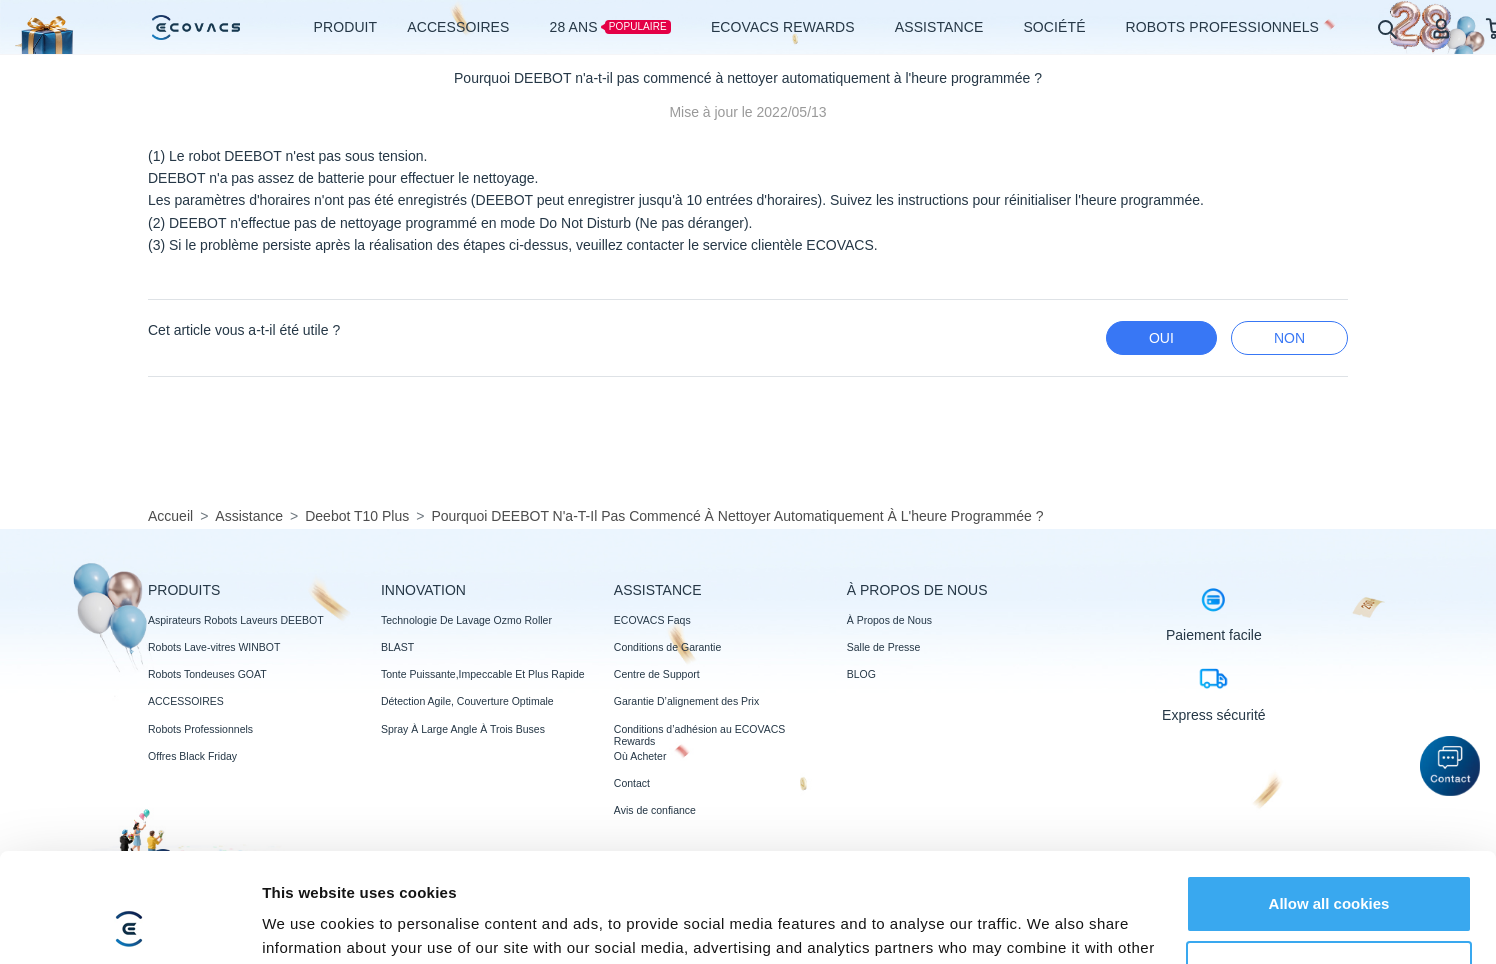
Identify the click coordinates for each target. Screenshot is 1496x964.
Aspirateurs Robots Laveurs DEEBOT (236, 620)
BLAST (397, 647)
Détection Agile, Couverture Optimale (467, 701)
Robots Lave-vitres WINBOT (214, 647)
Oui (1161, 338)
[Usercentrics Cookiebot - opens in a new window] (129, 925)
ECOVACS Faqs (652, 620)
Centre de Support (657, 674)
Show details (308, 924)
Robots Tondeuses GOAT (207, 674)
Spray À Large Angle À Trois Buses (463, 729)
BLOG (861, 674)
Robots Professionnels (200, 729)
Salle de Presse (884, 647)
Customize (1330, 866)
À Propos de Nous (889, 620)
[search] (1386, 28)
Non (1289, 338)
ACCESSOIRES (186, 701)
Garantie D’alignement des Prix (686, 701)
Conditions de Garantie (667, 647)
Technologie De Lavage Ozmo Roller (466, 620)
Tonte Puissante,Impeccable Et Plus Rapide (483, 674)
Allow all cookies (1329, 801)
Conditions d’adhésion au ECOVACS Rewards (699, 735)
